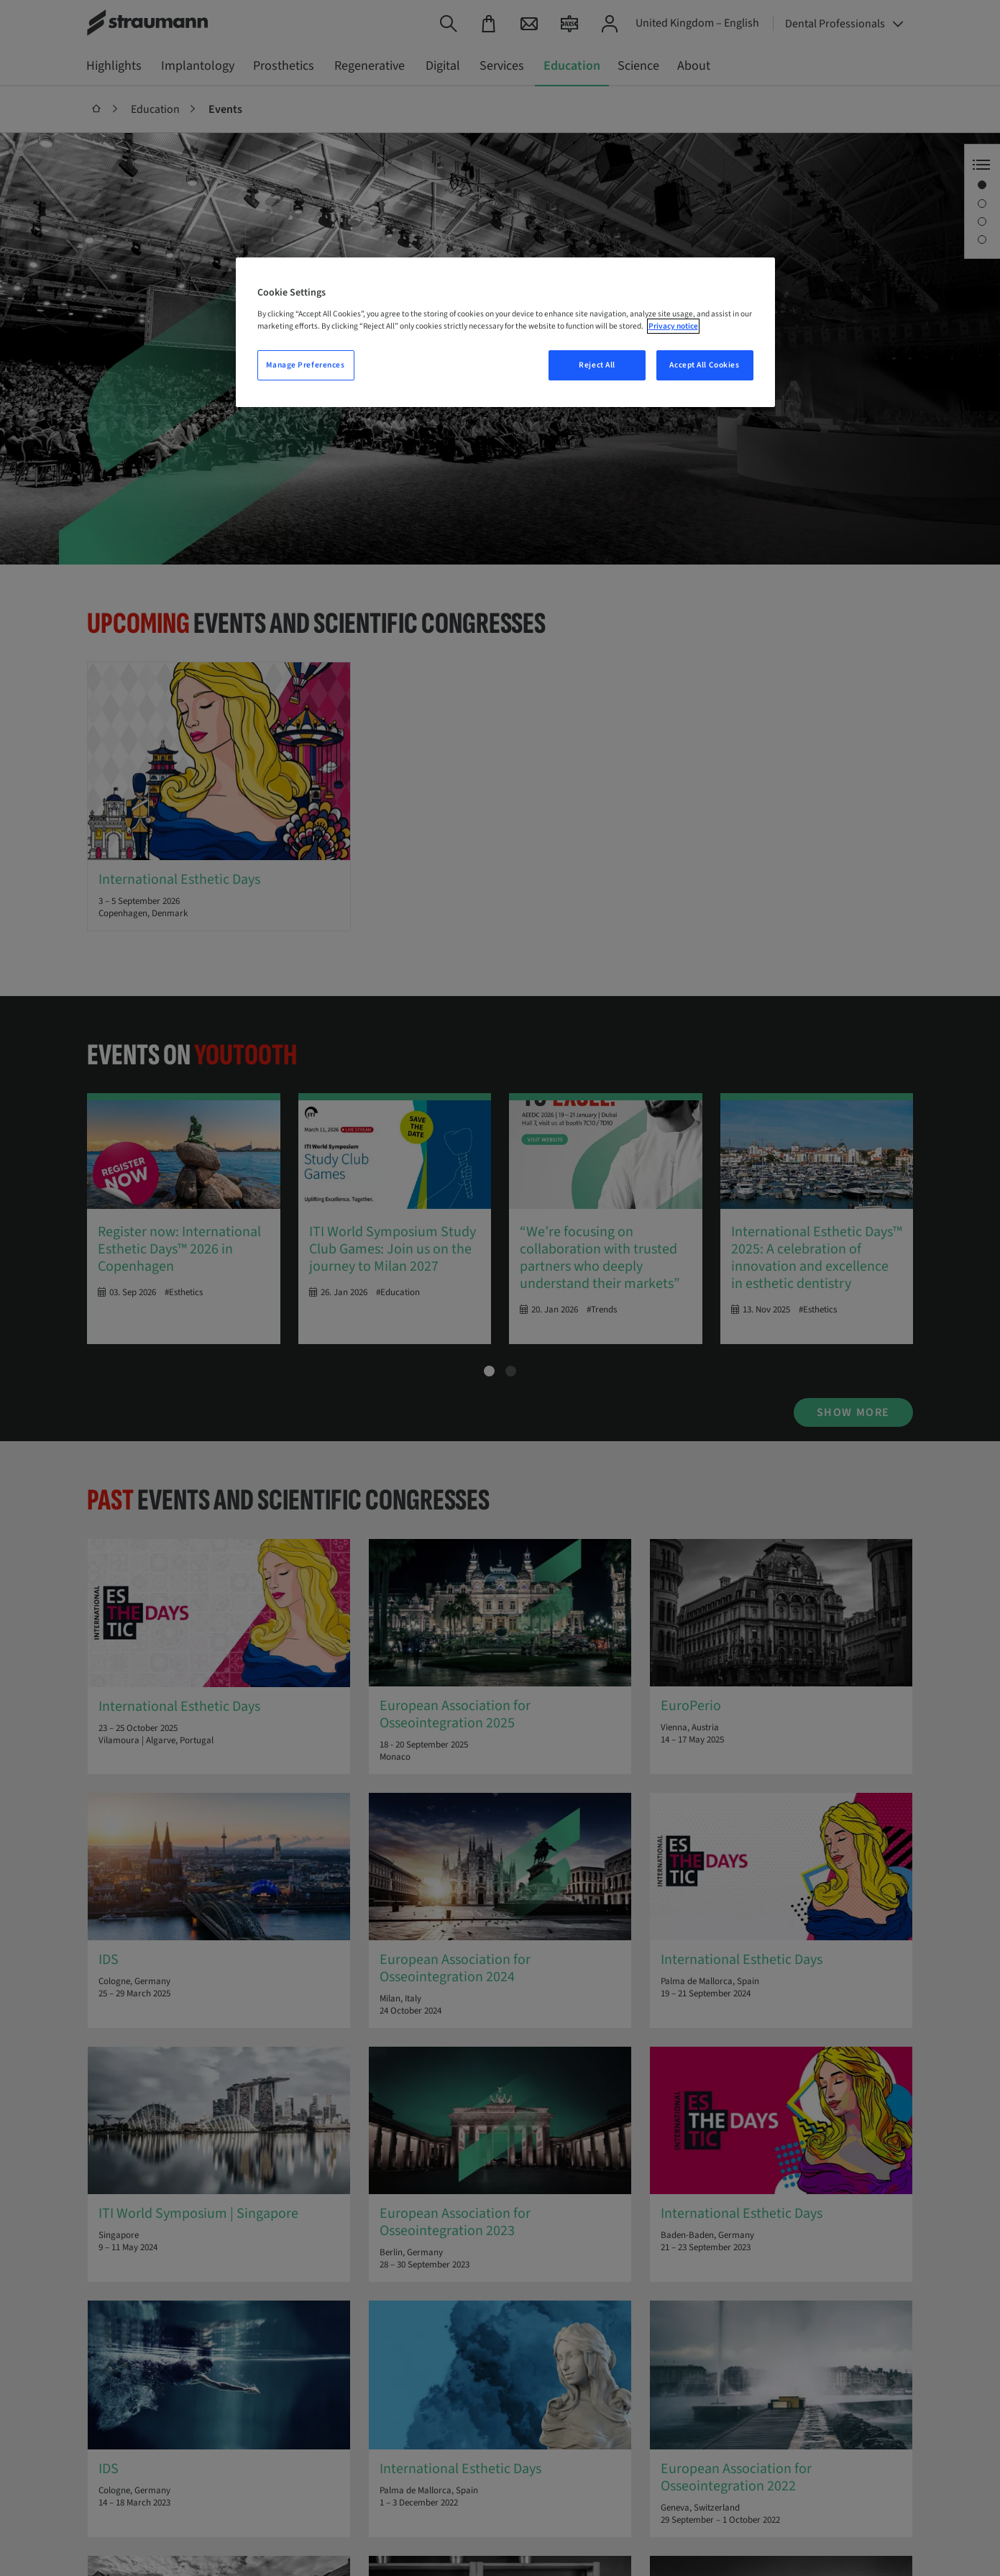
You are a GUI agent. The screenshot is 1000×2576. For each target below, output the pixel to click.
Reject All (597, 365)
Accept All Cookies (704, 365)
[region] (505, 332)
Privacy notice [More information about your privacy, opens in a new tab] (673, 326)
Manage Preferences (305, 365)
